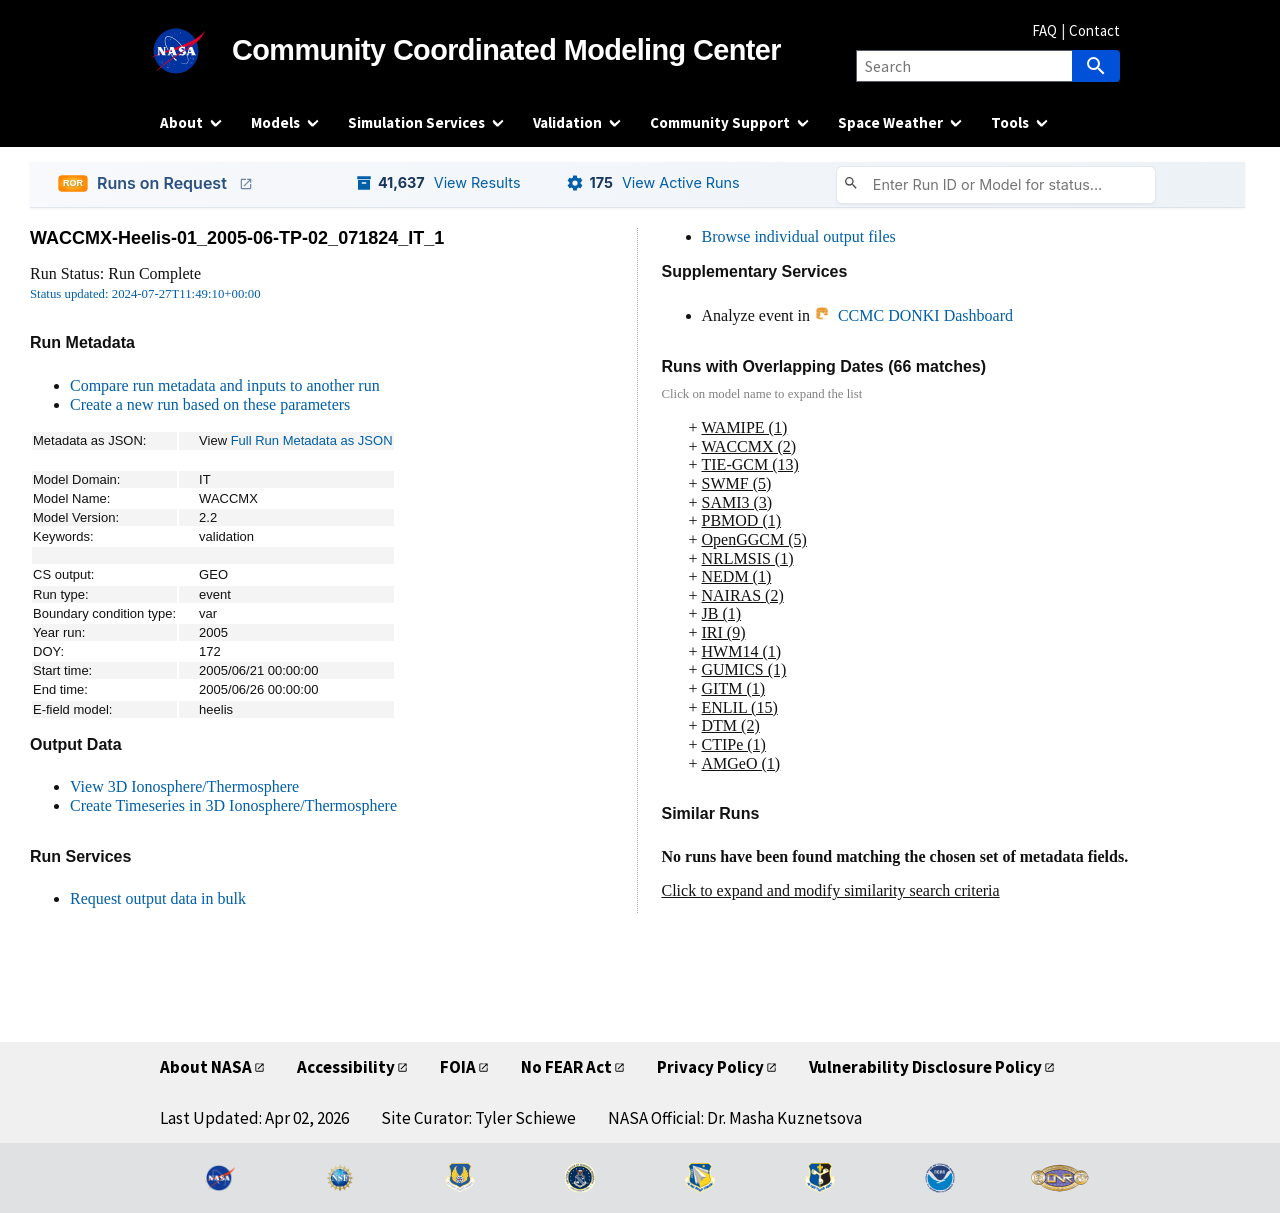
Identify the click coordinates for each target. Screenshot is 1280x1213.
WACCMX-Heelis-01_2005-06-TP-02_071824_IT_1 (237, 238)
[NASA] (196, 51)
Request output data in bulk (158, 898)
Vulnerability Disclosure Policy (925, 1067)
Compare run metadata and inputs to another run (225, 385)
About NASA (206, 1067)
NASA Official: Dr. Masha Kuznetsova (735, 1118)
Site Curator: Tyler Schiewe (478, 1118)
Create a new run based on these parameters (210, 404)
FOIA (458, 1067)
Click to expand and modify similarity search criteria (831, 890)
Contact (1094, 30)
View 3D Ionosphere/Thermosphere (184, 786)
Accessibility (346, 1067)
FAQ (1044, 30)
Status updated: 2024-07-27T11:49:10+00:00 (145, 294)
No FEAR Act (566, 1067)
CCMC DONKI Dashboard (913, 315)
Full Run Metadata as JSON (312, 440)
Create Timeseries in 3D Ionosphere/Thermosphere (233, 805)
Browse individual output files (799, 236)
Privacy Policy (710, 1067)
